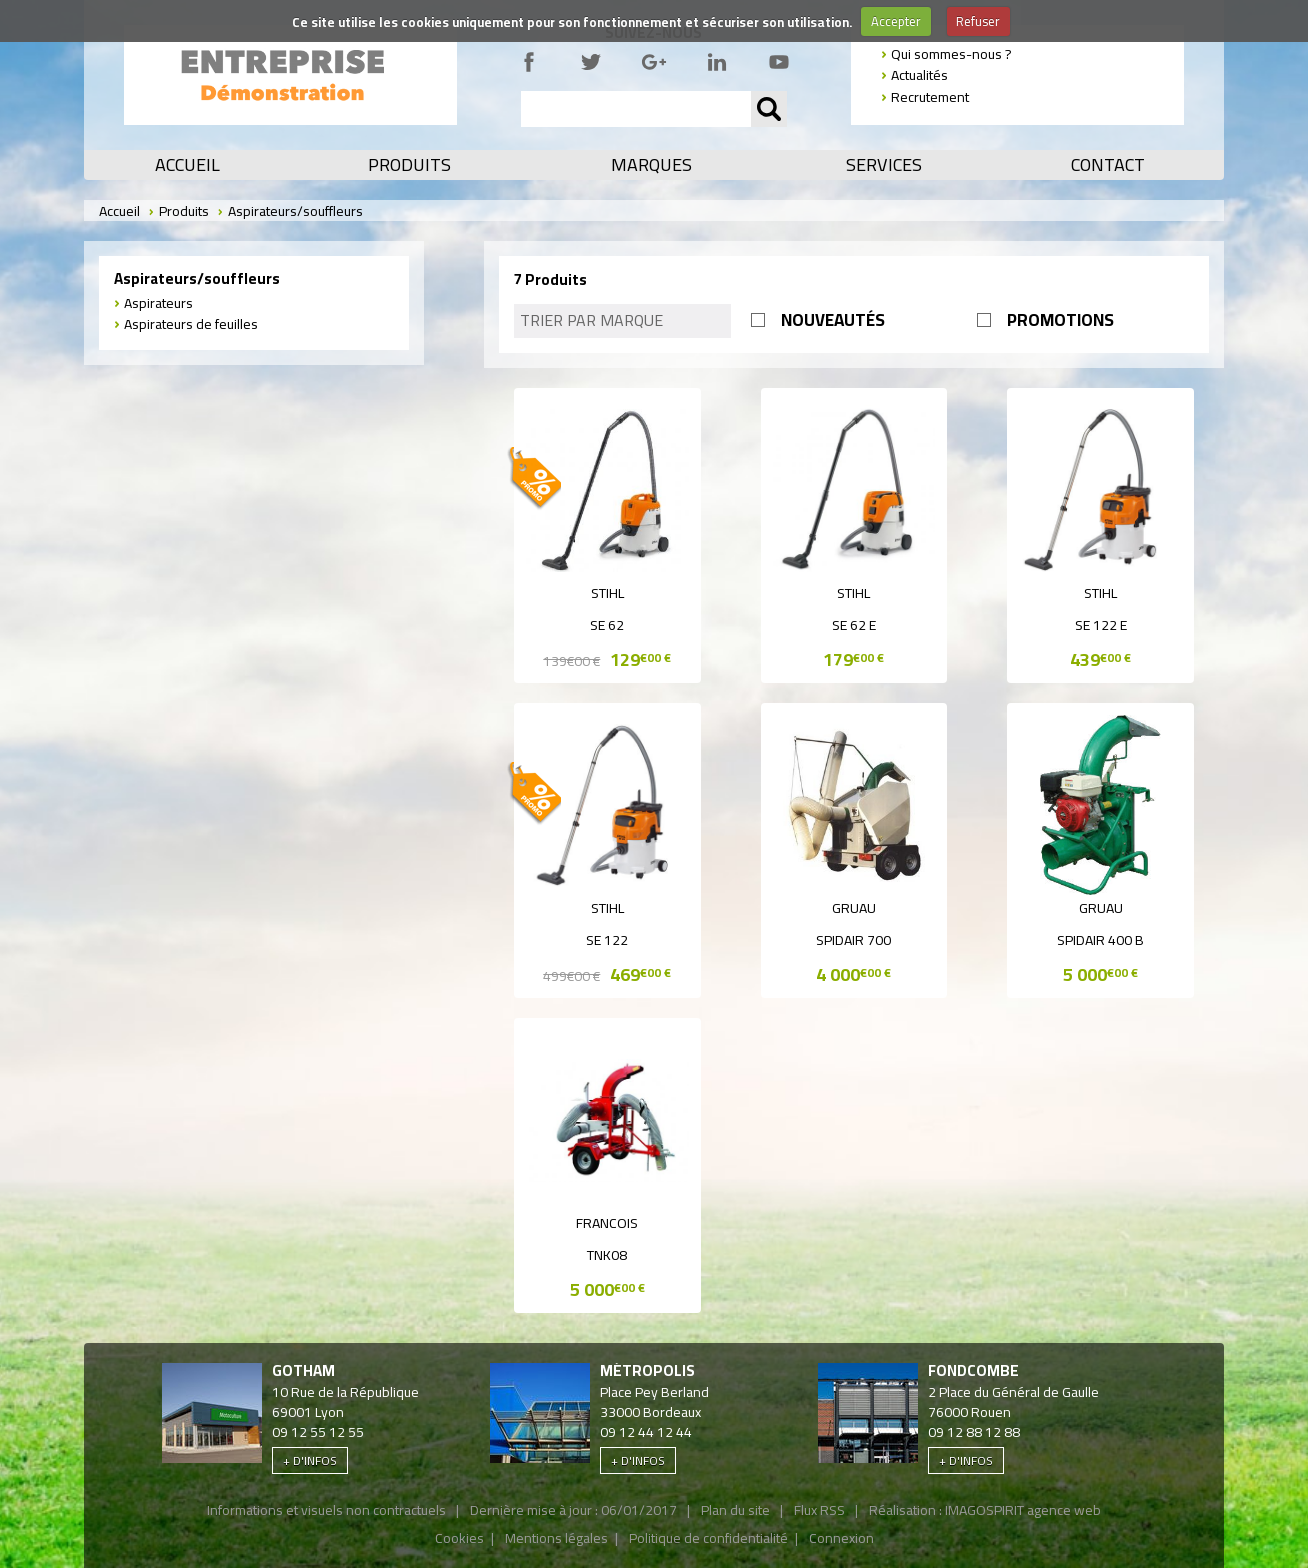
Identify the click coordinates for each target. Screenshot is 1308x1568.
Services (884, 165)
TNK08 (607, 1255)
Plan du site (735, 1510)
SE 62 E (854, 625)
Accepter (896, 21)
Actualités (919, 75)
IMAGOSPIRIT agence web (1023, 1510)
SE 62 (607, 625)
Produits (409, 165)
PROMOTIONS (1060, 320)
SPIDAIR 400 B (1100, 940)
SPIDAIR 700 (853, 940)
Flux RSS (819, 1510)
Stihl (607, 593)
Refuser (978, 21)
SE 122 (607, 940)
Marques (651, 165)
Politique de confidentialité (708, 1538)
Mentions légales (556, 1538)
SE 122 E (1101, 625)
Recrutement (930, 97)
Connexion (841, 1538)
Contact (1108, 165)
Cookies (459, 1538)
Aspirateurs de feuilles (191, 324)
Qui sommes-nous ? (951, 54)
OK (769, 109)
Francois (607, 1223)
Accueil (187, 165)
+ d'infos (310, 1460)
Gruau (854, 908)
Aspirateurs (158, 303)
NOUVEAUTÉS (833, 320)
